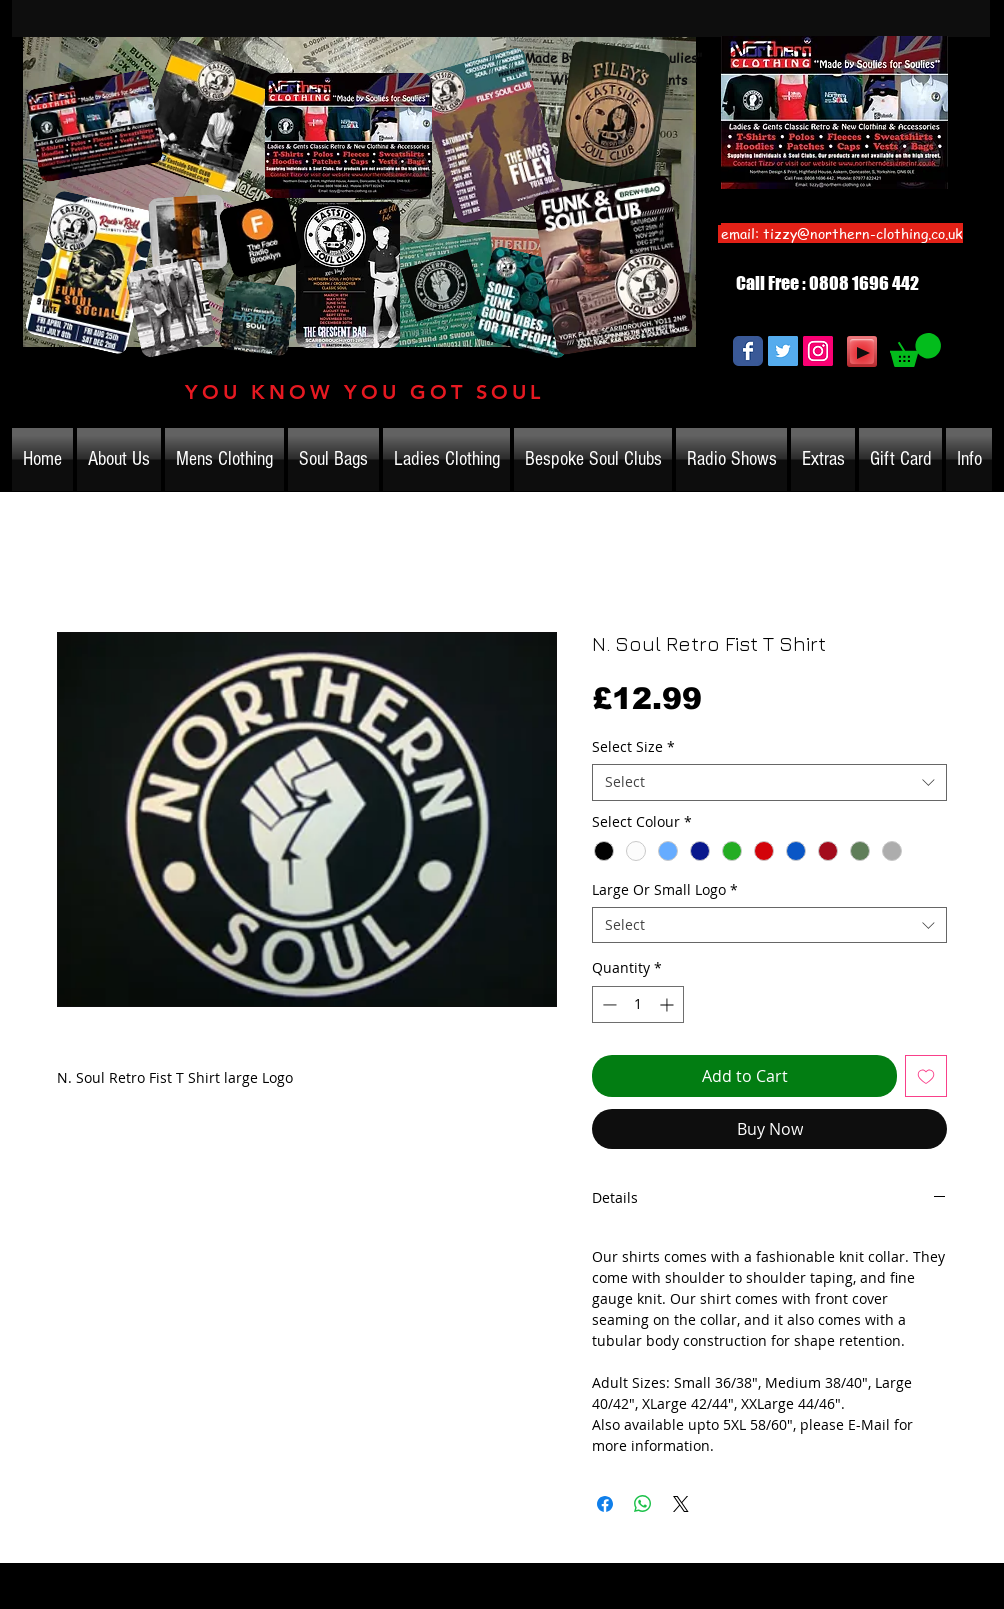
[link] (915, 350)
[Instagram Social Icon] (818, 351)
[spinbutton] (638, 1004)
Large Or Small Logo (665, 890)
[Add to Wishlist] (926, 1076)
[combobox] (769, 782)
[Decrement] (607, 1004)
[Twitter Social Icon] (783, 351)
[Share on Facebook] (605, 1504)
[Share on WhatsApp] (643, 1504)
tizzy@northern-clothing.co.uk (863, 233)
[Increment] (668, 1004)
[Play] (862, 351)
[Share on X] (681, 1504)
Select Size (633, 747)
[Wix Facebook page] (748, 351)
